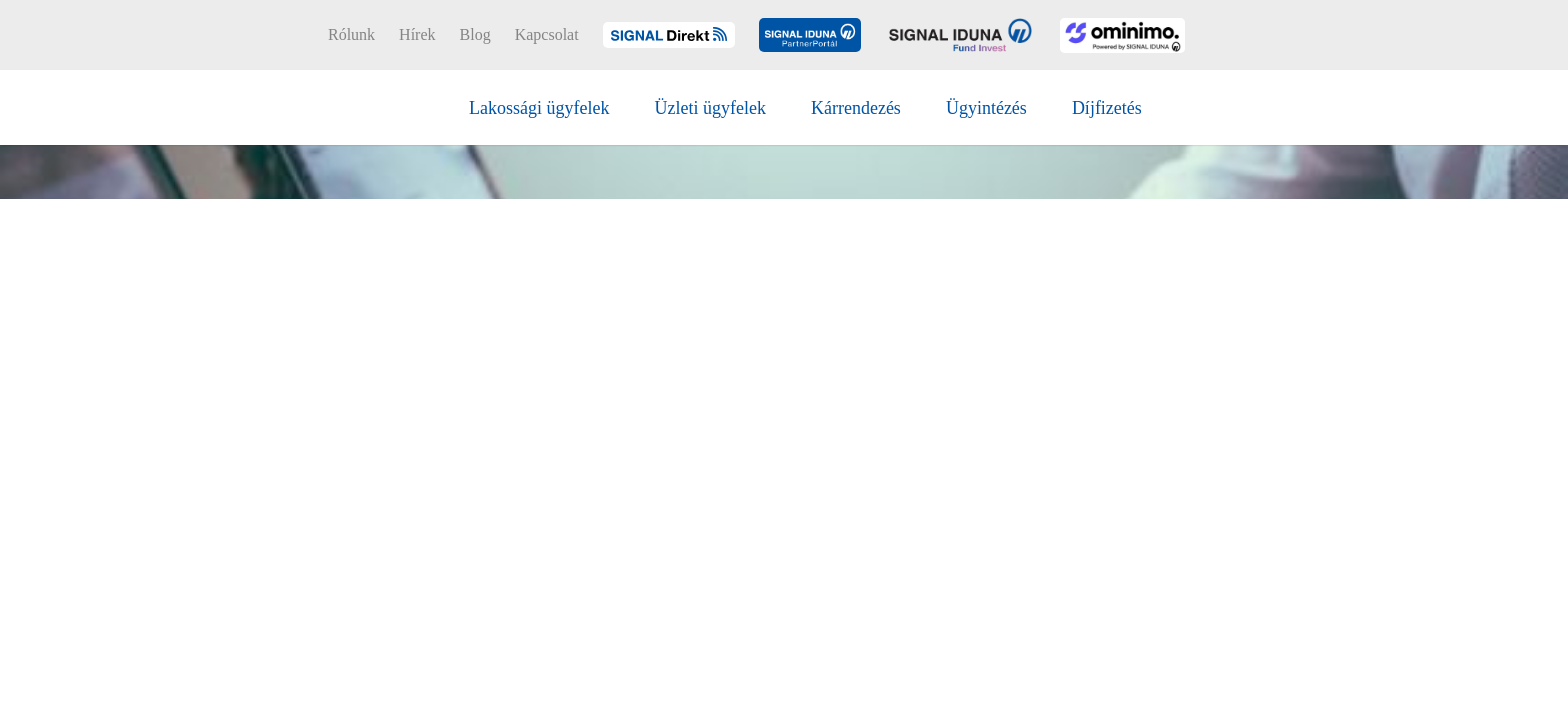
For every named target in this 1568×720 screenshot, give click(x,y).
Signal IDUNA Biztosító (320, 105)
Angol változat (1303, 35)
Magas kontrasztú (1343, 35)
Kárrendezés (856, 108)
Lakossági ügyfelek (539, 108)
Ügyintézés (986, 108)
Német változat (1272, 35)
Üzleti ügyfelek (709, 108)
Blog (475, 35)
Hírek (417, 35)
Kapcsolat (547, 35)
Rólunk (351, 35)
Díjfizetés (1107, 108)
